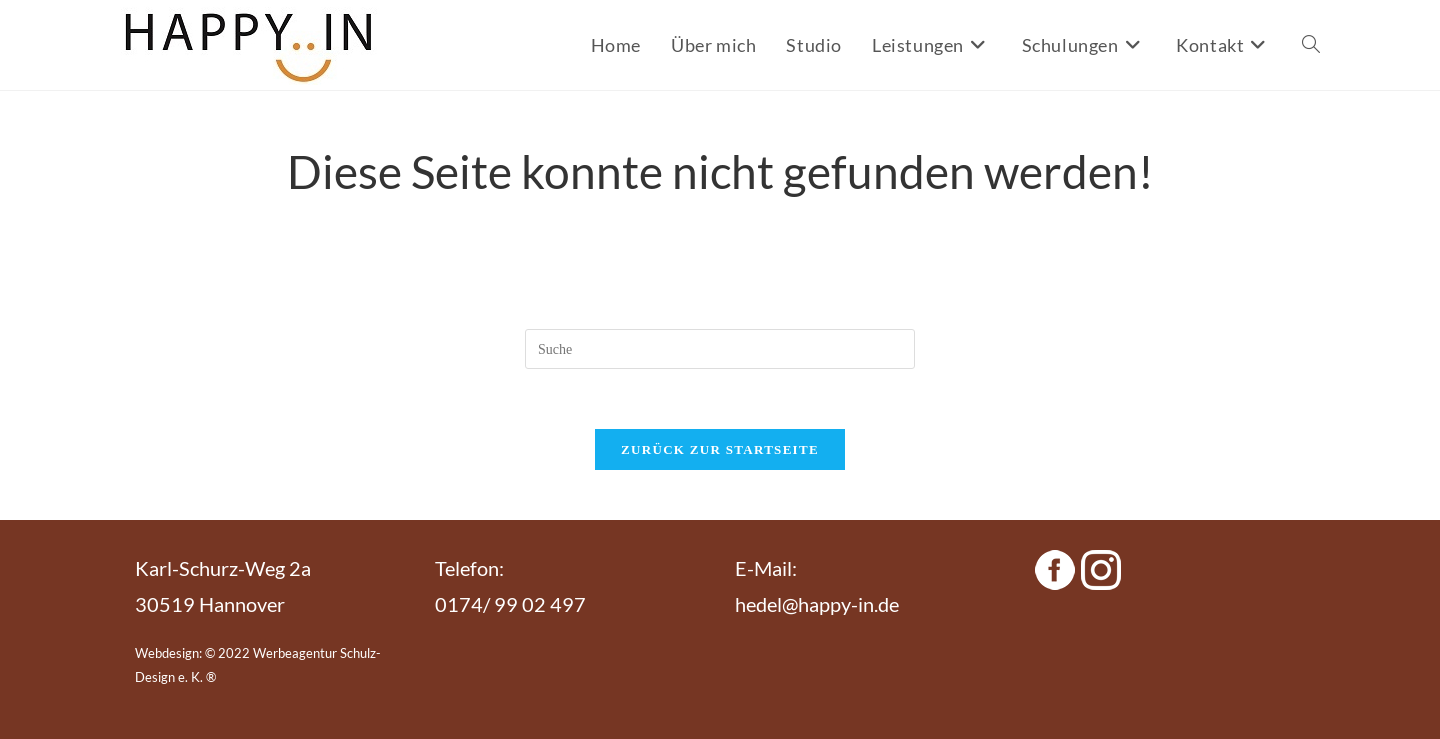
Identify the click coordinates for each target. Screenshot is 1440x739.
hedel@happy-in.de (817, 604)
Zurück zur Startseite (720, 449)
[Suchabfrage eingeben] (720, 349)
